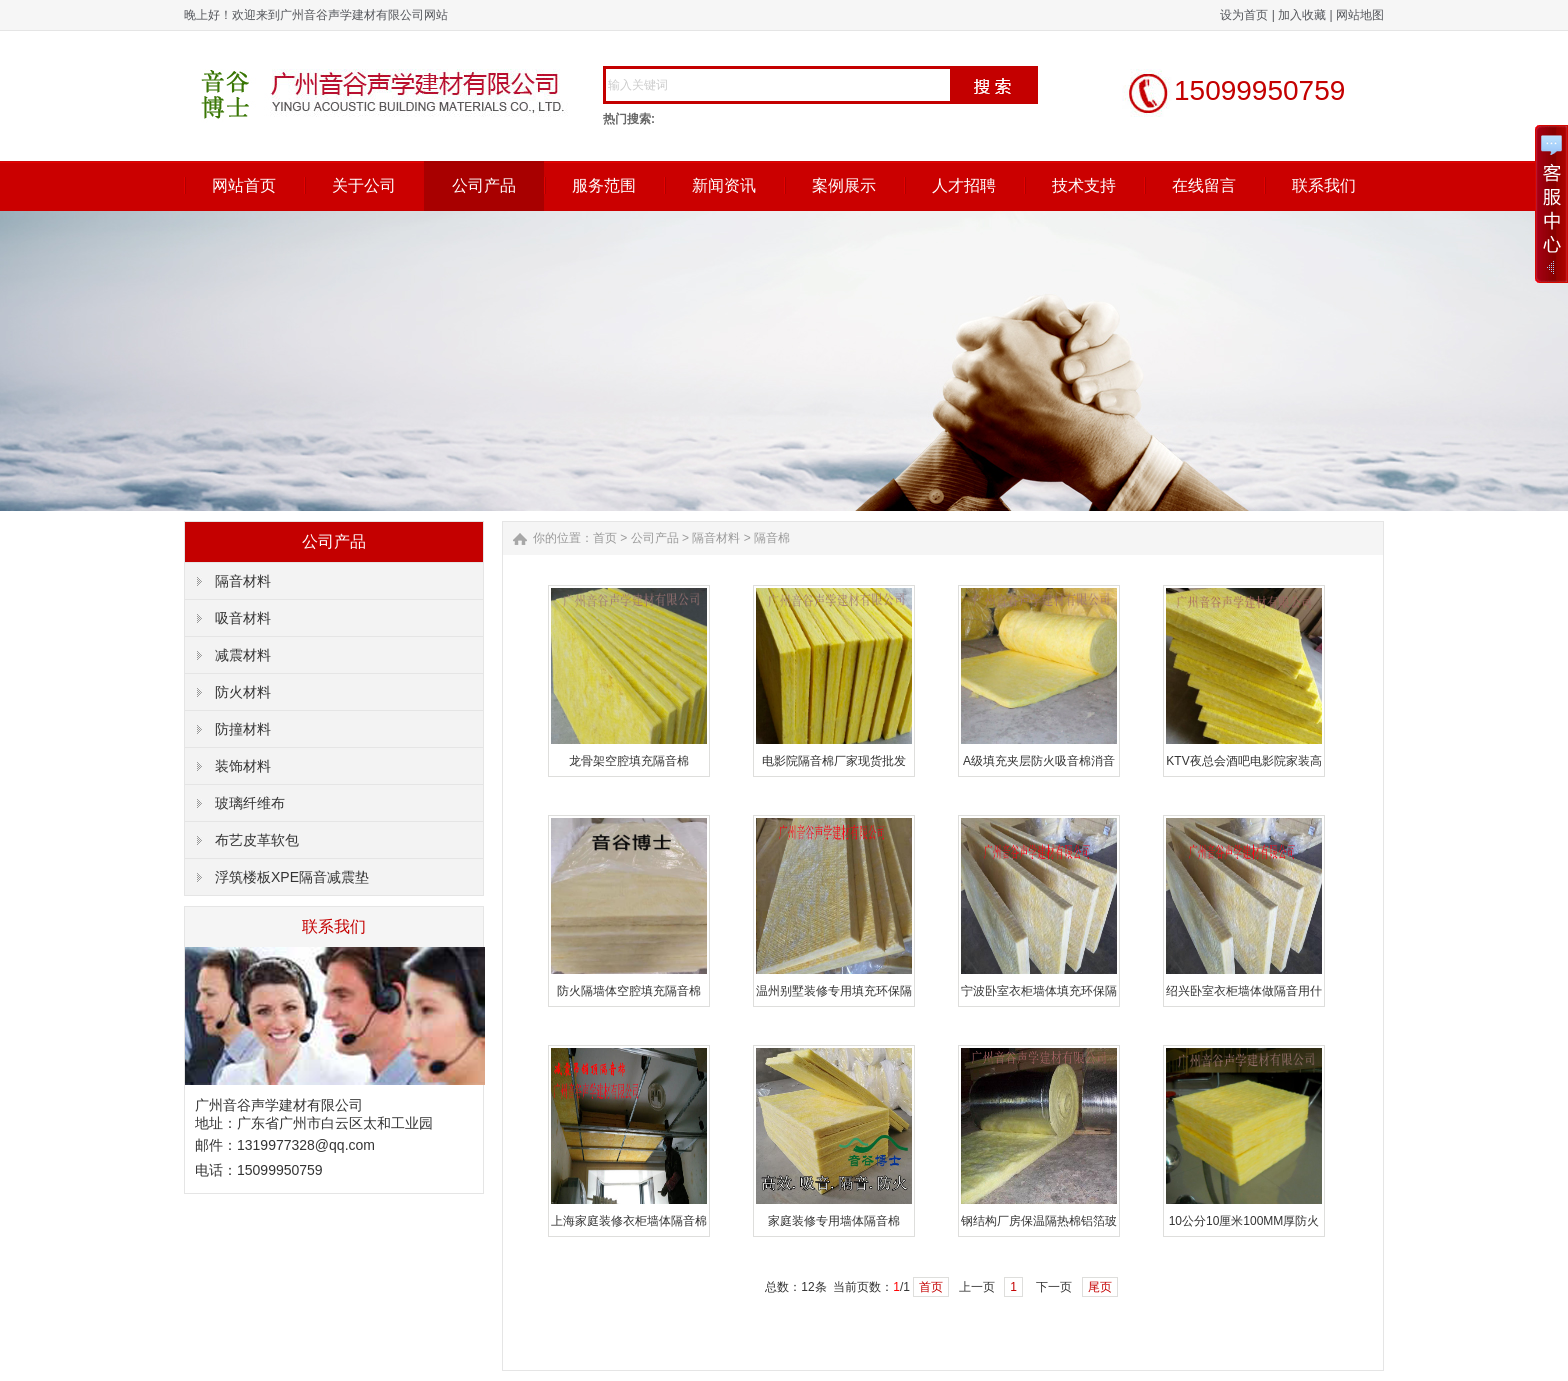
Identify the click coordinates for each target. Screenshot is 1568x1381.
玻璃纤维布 (250, 803)
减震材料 (243, 655)
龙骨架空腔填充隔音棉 (629, 761)
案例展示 (844, 185)
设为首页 (1244, 15)
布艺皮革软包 (257, 840)
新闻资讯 (724, 185)
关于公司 (364, 185)
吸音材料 (243, 618)
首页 (605, 538)
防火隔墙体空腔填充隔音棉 (629, 991)
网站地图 (1360, 15)
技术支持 (1084, 185)
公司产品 (484, 185)
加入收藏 (1302, 15)
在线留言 (1204, 185)
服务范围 (604, 185)
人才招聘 (964, 185)
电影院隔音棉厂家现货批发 (834, 761)
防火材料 (243, 692)
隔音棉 (772, 538)
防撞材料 (243, 729)
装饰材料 (243, 766)
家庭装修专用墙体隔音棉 (834, 1221)
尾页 (1100, 1287)
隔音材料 (243, 581)
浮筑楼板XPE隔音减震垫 (292, 877)
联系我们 (1324, 185)
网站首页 (244, 185)
